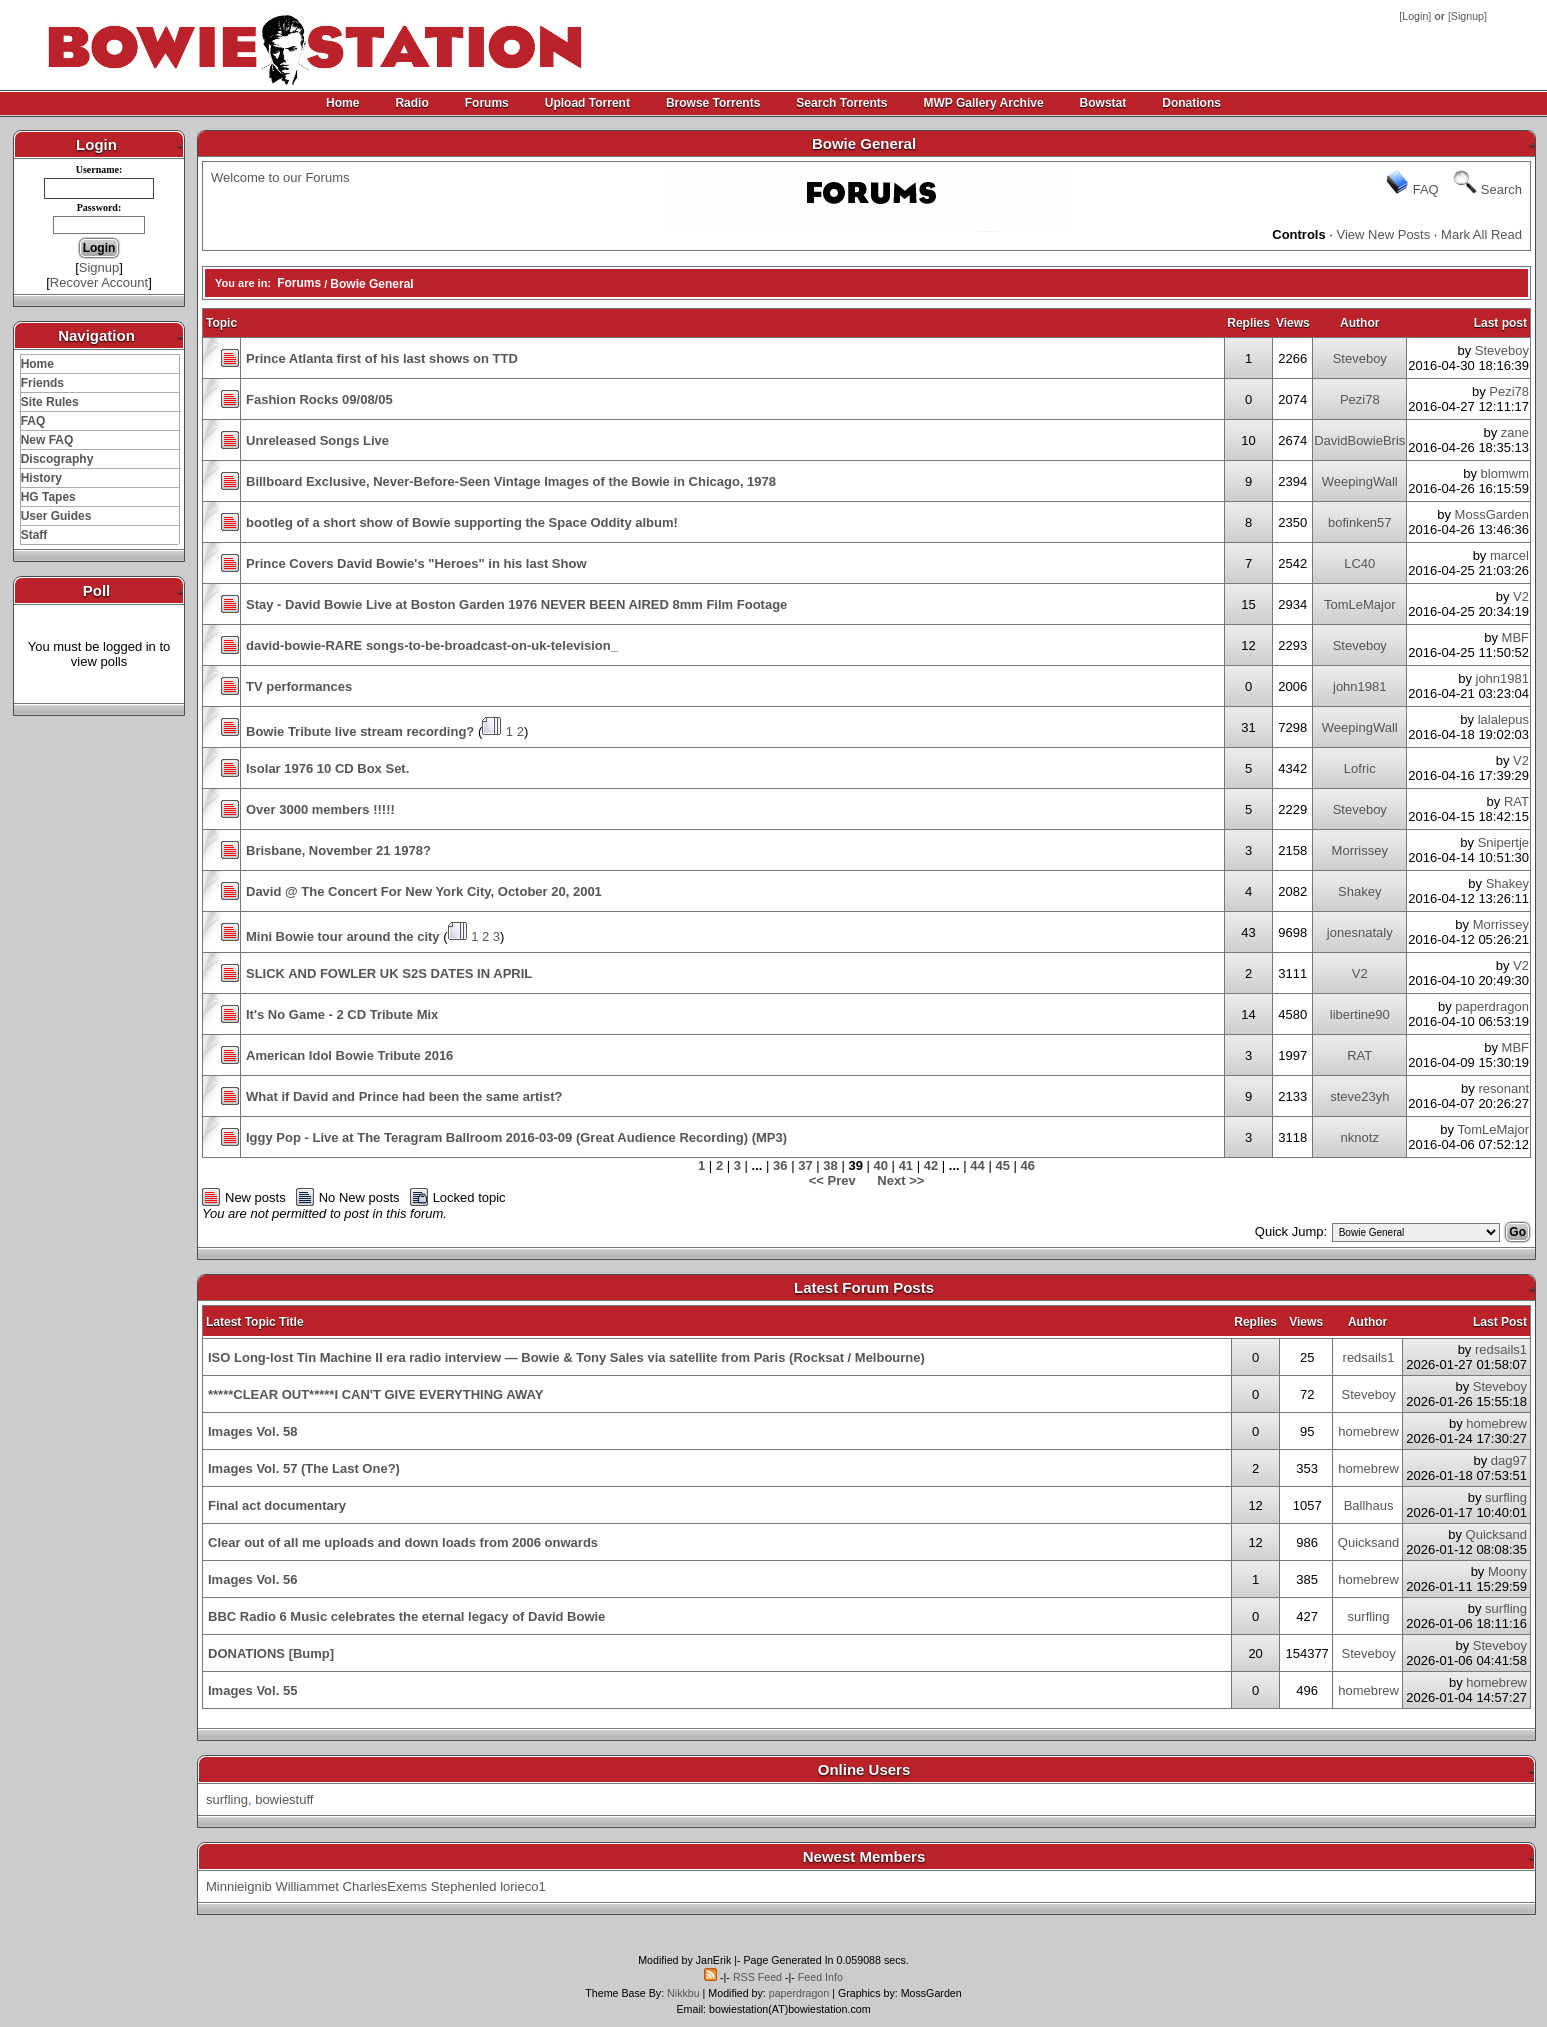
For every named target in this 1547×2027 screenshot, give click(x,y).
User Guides (56, 516)
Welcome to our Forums (280, 177)
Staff (34, 535)
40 (881, 1165)
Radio (411, 103)
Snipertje (1503, 842)
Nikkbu (683, 1993)
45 (1002, 1165)
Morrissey (1360, 850)
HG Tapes (48, 497)
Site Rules (50, 402)
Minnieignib (239, 1886)
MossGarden (1492, 514)
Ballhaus (1369, 1505)
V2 (1521, 596)
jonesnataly (1360, 932)
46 (1028, 1165)
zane (1515, 432)
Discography (57, 459)
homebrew (1368, 1431)
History (41, 478)
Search (1501, 189)
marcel (1509, 555)
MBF (1515, 637)
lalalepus (1503, 719)
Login (1415, 16)
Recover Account (99, 282)
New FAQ (47, 440)
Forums (487, 103)
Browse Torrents (713, 103)
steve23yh (1359, 1096)
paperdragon (1492, 1006)
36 (780, 1165)
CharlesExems (385, 1886)
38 (830, 1165)
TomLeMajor (1360, 604)
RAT (1516, 801)
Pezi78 (1360, 399)
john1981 (1360, 686)
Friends (42, 383)
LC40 (1359, 563)
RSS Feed (757, 1977)
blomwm (1505, 473)
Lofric (1360, 768)
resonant (1503, 1088)
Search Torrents (841, 103)
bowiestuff (284, 1799)
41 (906, 1165)
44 (977, 1165)
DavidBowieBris (1359, 440)
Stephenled (464, 1886)
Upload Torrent (587, 103)
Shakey (1359, 891)
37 (805, 1165)
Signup (1467, 16)
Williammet (307, 1886)
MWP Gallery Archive (984, 103)
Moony (1507, 1571)
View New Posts (1384, 234)
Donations (1191, 103)
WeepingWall (1360, 481)
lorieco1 (523, 1886)
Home (342, 103)
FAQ (33, 421)
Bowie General (371, 284)
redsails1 (1369, 1357)
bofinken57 (1360, 522)
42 (931, 1165)
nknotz (1360, 1137)
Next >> (900, 1180)
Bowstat (1103, 103)
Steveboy (1360, 358)
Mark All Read (1481, 234)
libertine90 (1360, 1014)
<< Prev (832, 1180)
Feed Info (820, 1977)
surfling (1506, 1497)
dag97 (1509, 1460)
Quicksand (1368, 1542)
